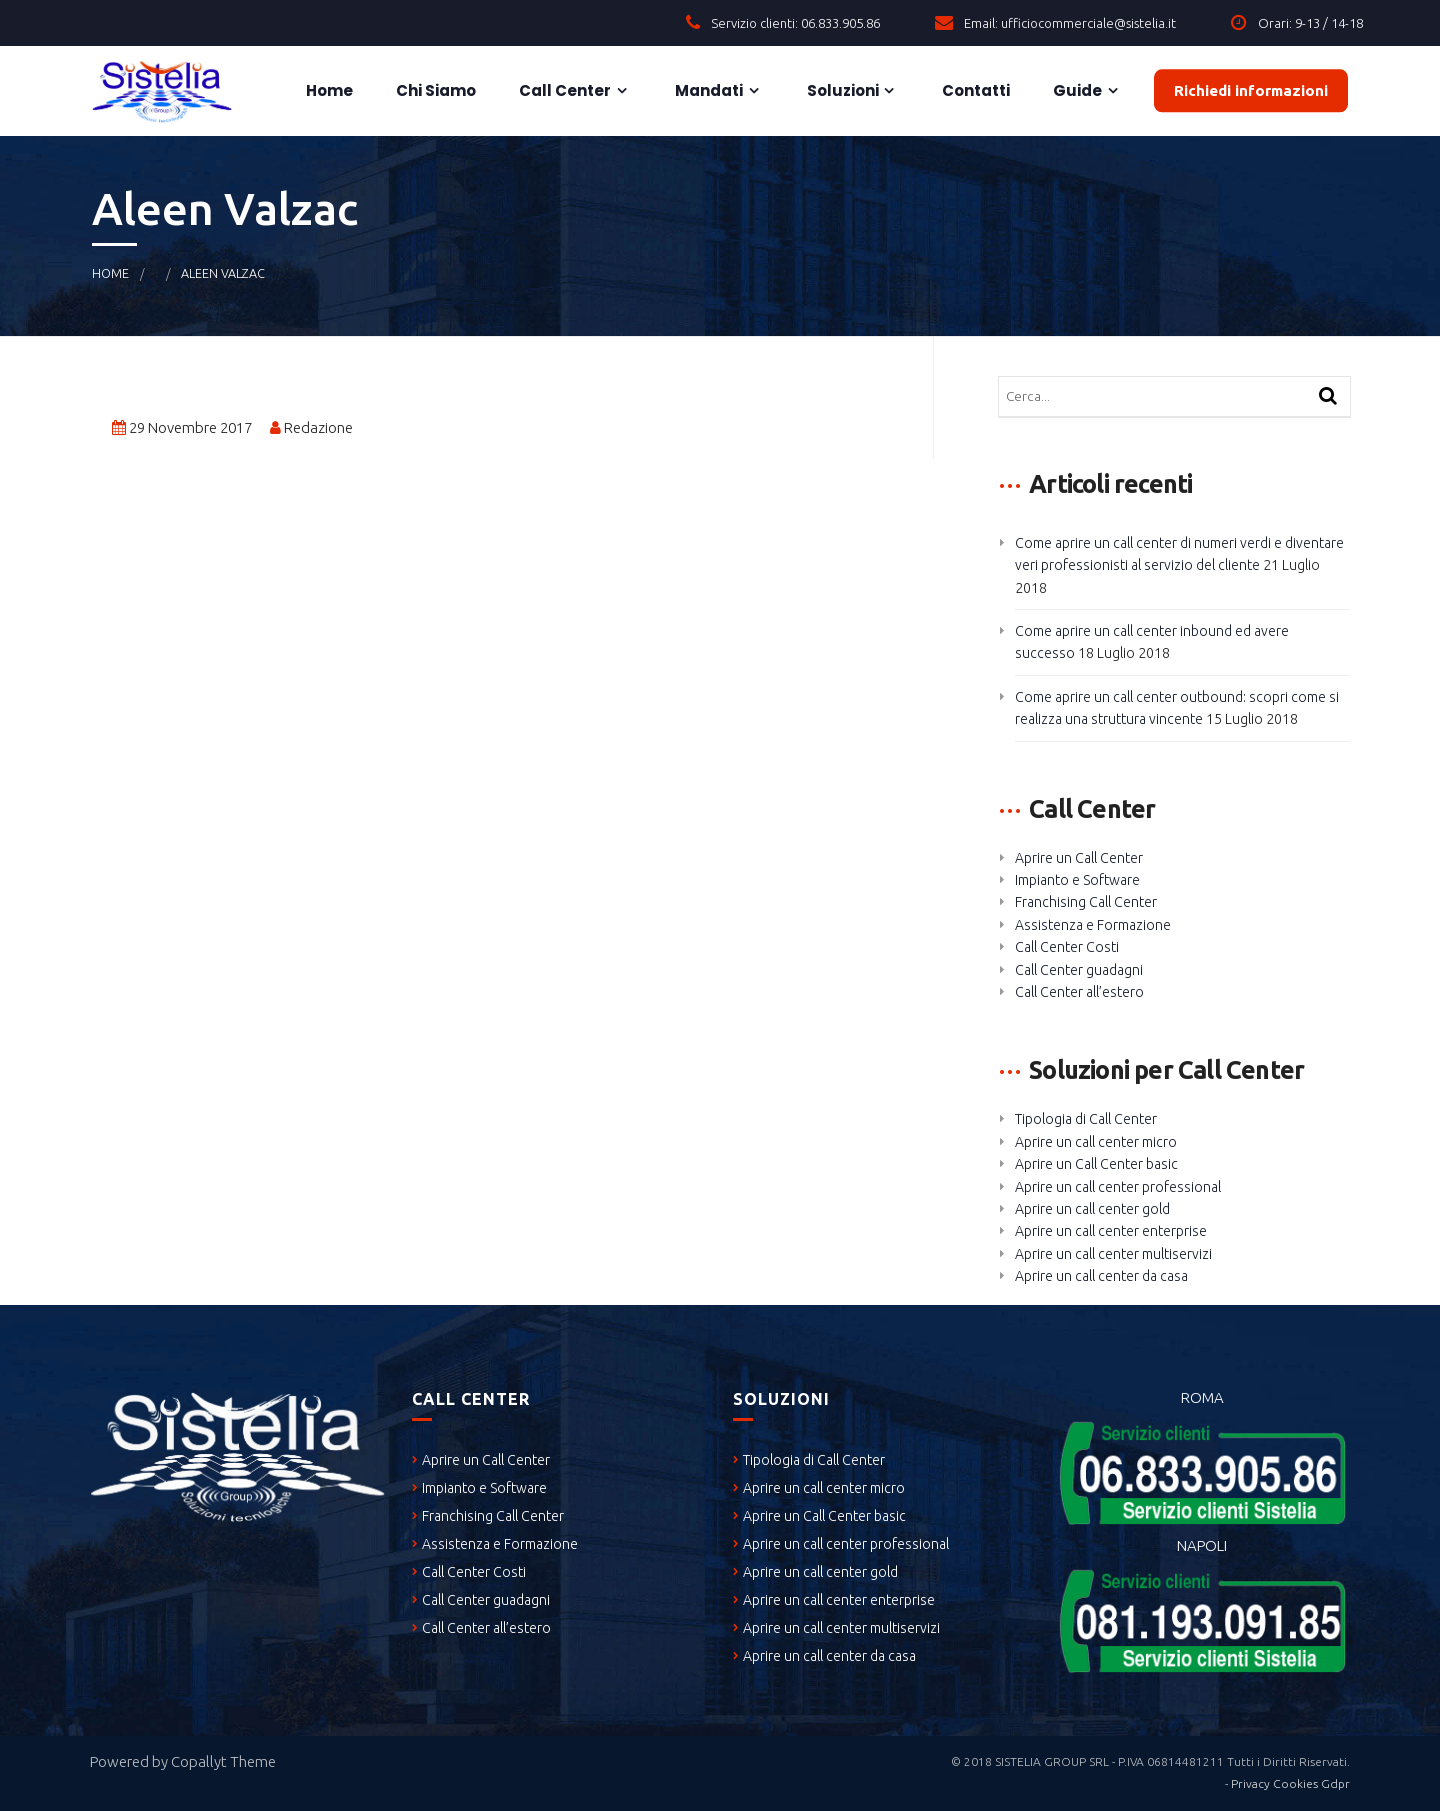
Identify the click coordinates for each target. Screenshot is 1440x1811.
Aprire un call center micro (1096, 1142)
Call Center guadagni (1079, 970)
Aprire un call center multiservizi (1113, 1254)
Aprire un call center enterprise (1111, 1231)
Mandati (707, 90)
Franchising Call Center (1086, 902)
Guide (1076, 90)
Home (328, 90)
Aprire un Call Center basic (1096, 1164)
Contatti (974, 90)
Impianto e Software (1077, 880)
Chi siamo (434, 90)
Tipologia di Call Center (1086, 1119)
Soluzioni (841, 90)
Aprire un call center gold (1092, 1209)
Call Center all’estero (1079, 992)
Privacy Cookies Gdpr (1290, 1783)
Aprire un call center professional (1118, 1187)
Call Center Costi (1067, 947)
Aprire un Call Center (1079, 858)
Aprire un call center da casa (1101, 1276)
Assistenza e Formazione (1093, 925)
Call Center (563, 90)
